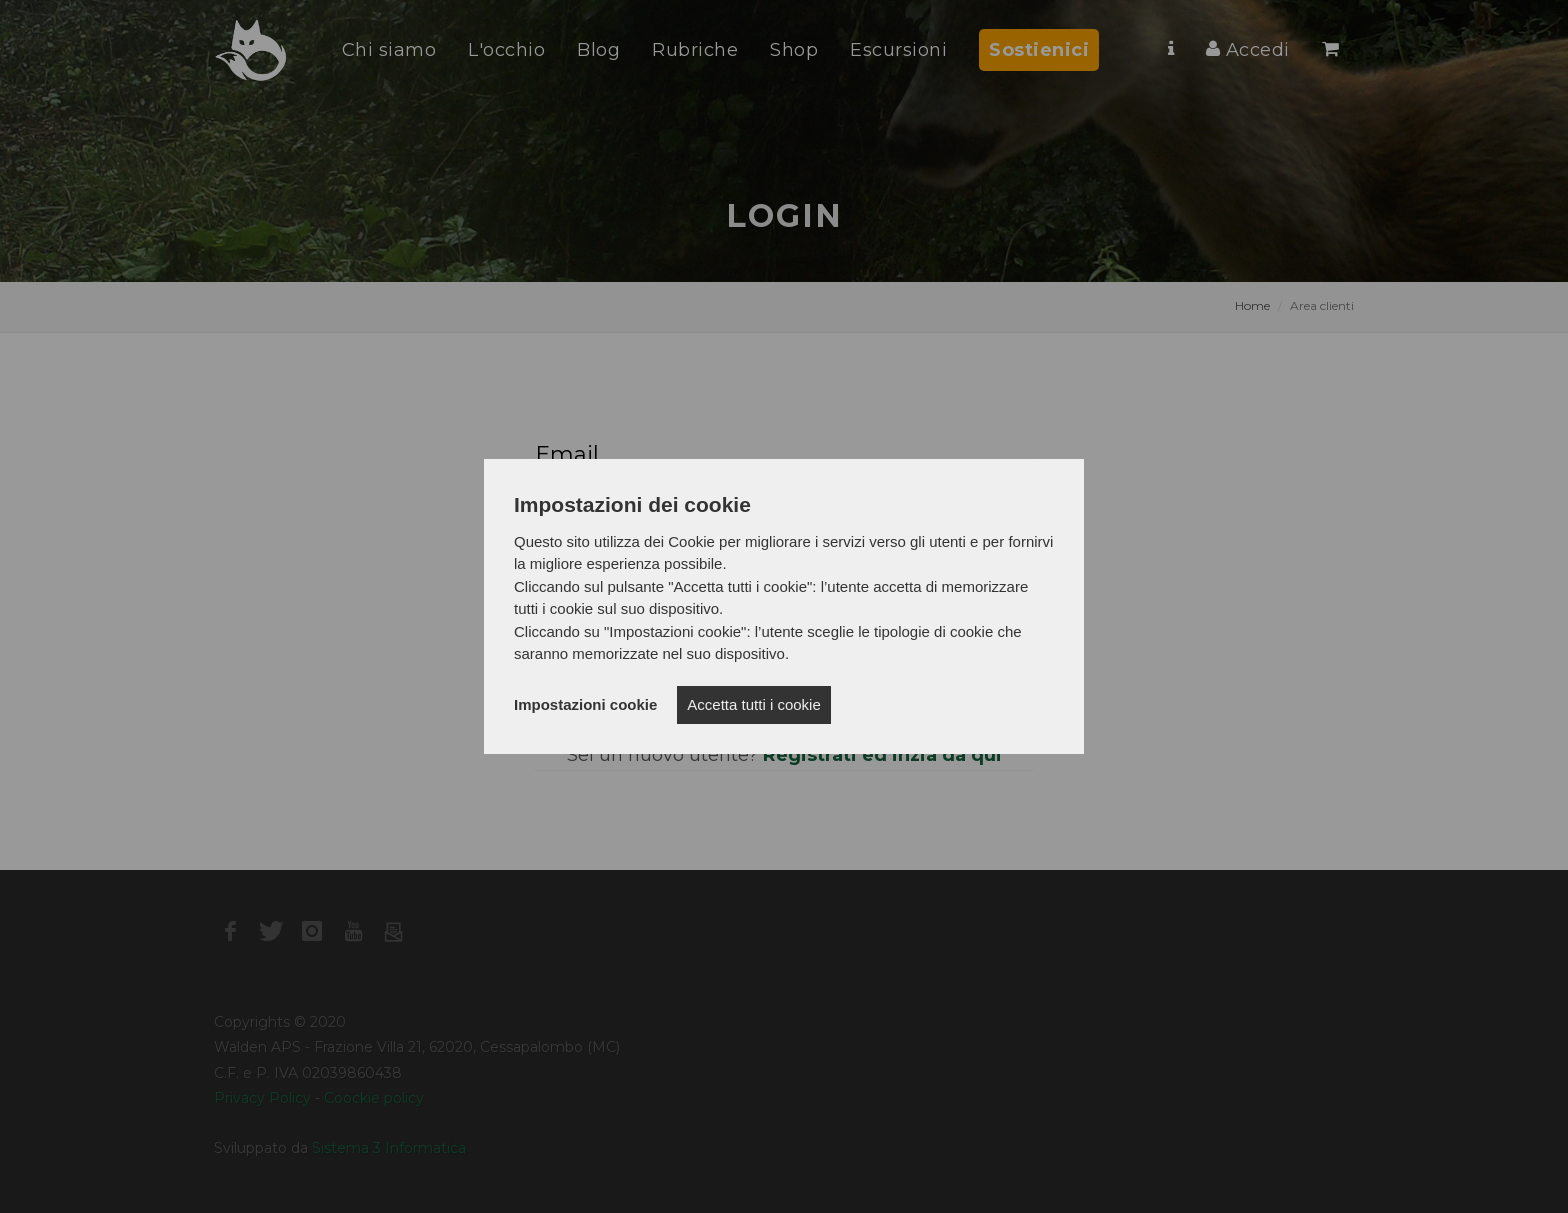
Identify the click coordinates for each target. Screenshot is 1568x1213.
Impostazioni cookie (585, 704)
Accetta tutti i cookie (753, 704)
